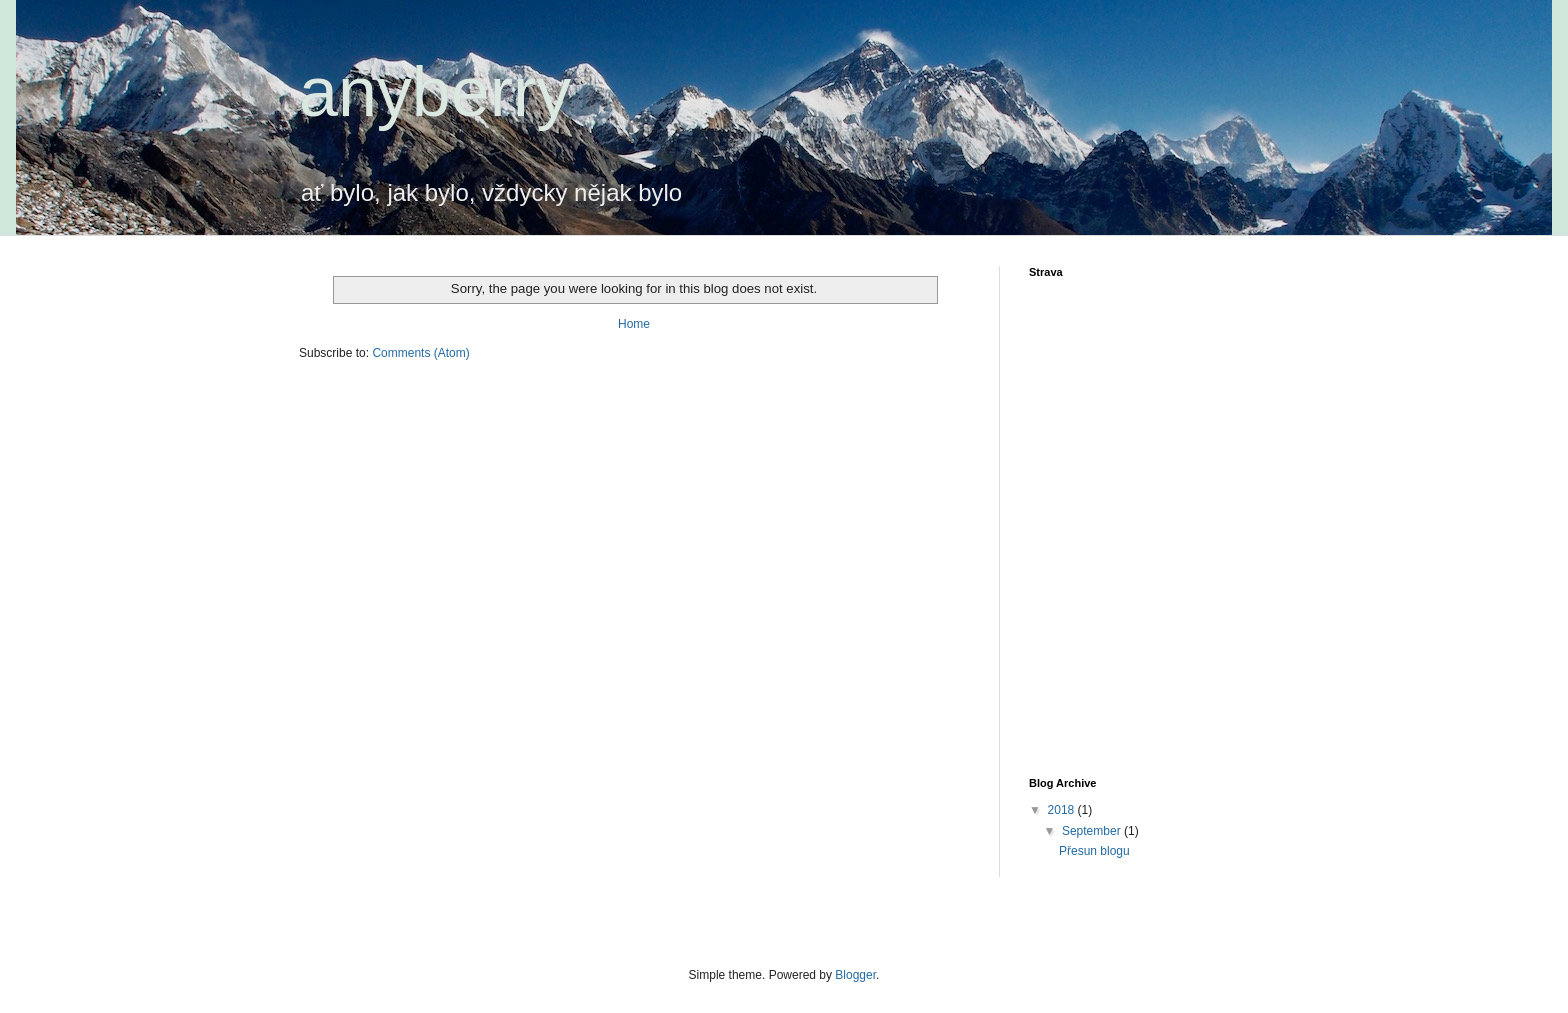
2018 (1063, 810)
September (1093, 831)
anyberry (435, 92)
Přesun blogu (1094, 851)
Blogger (855, 975)
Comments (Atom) (420, 353)
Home (634, 324)
